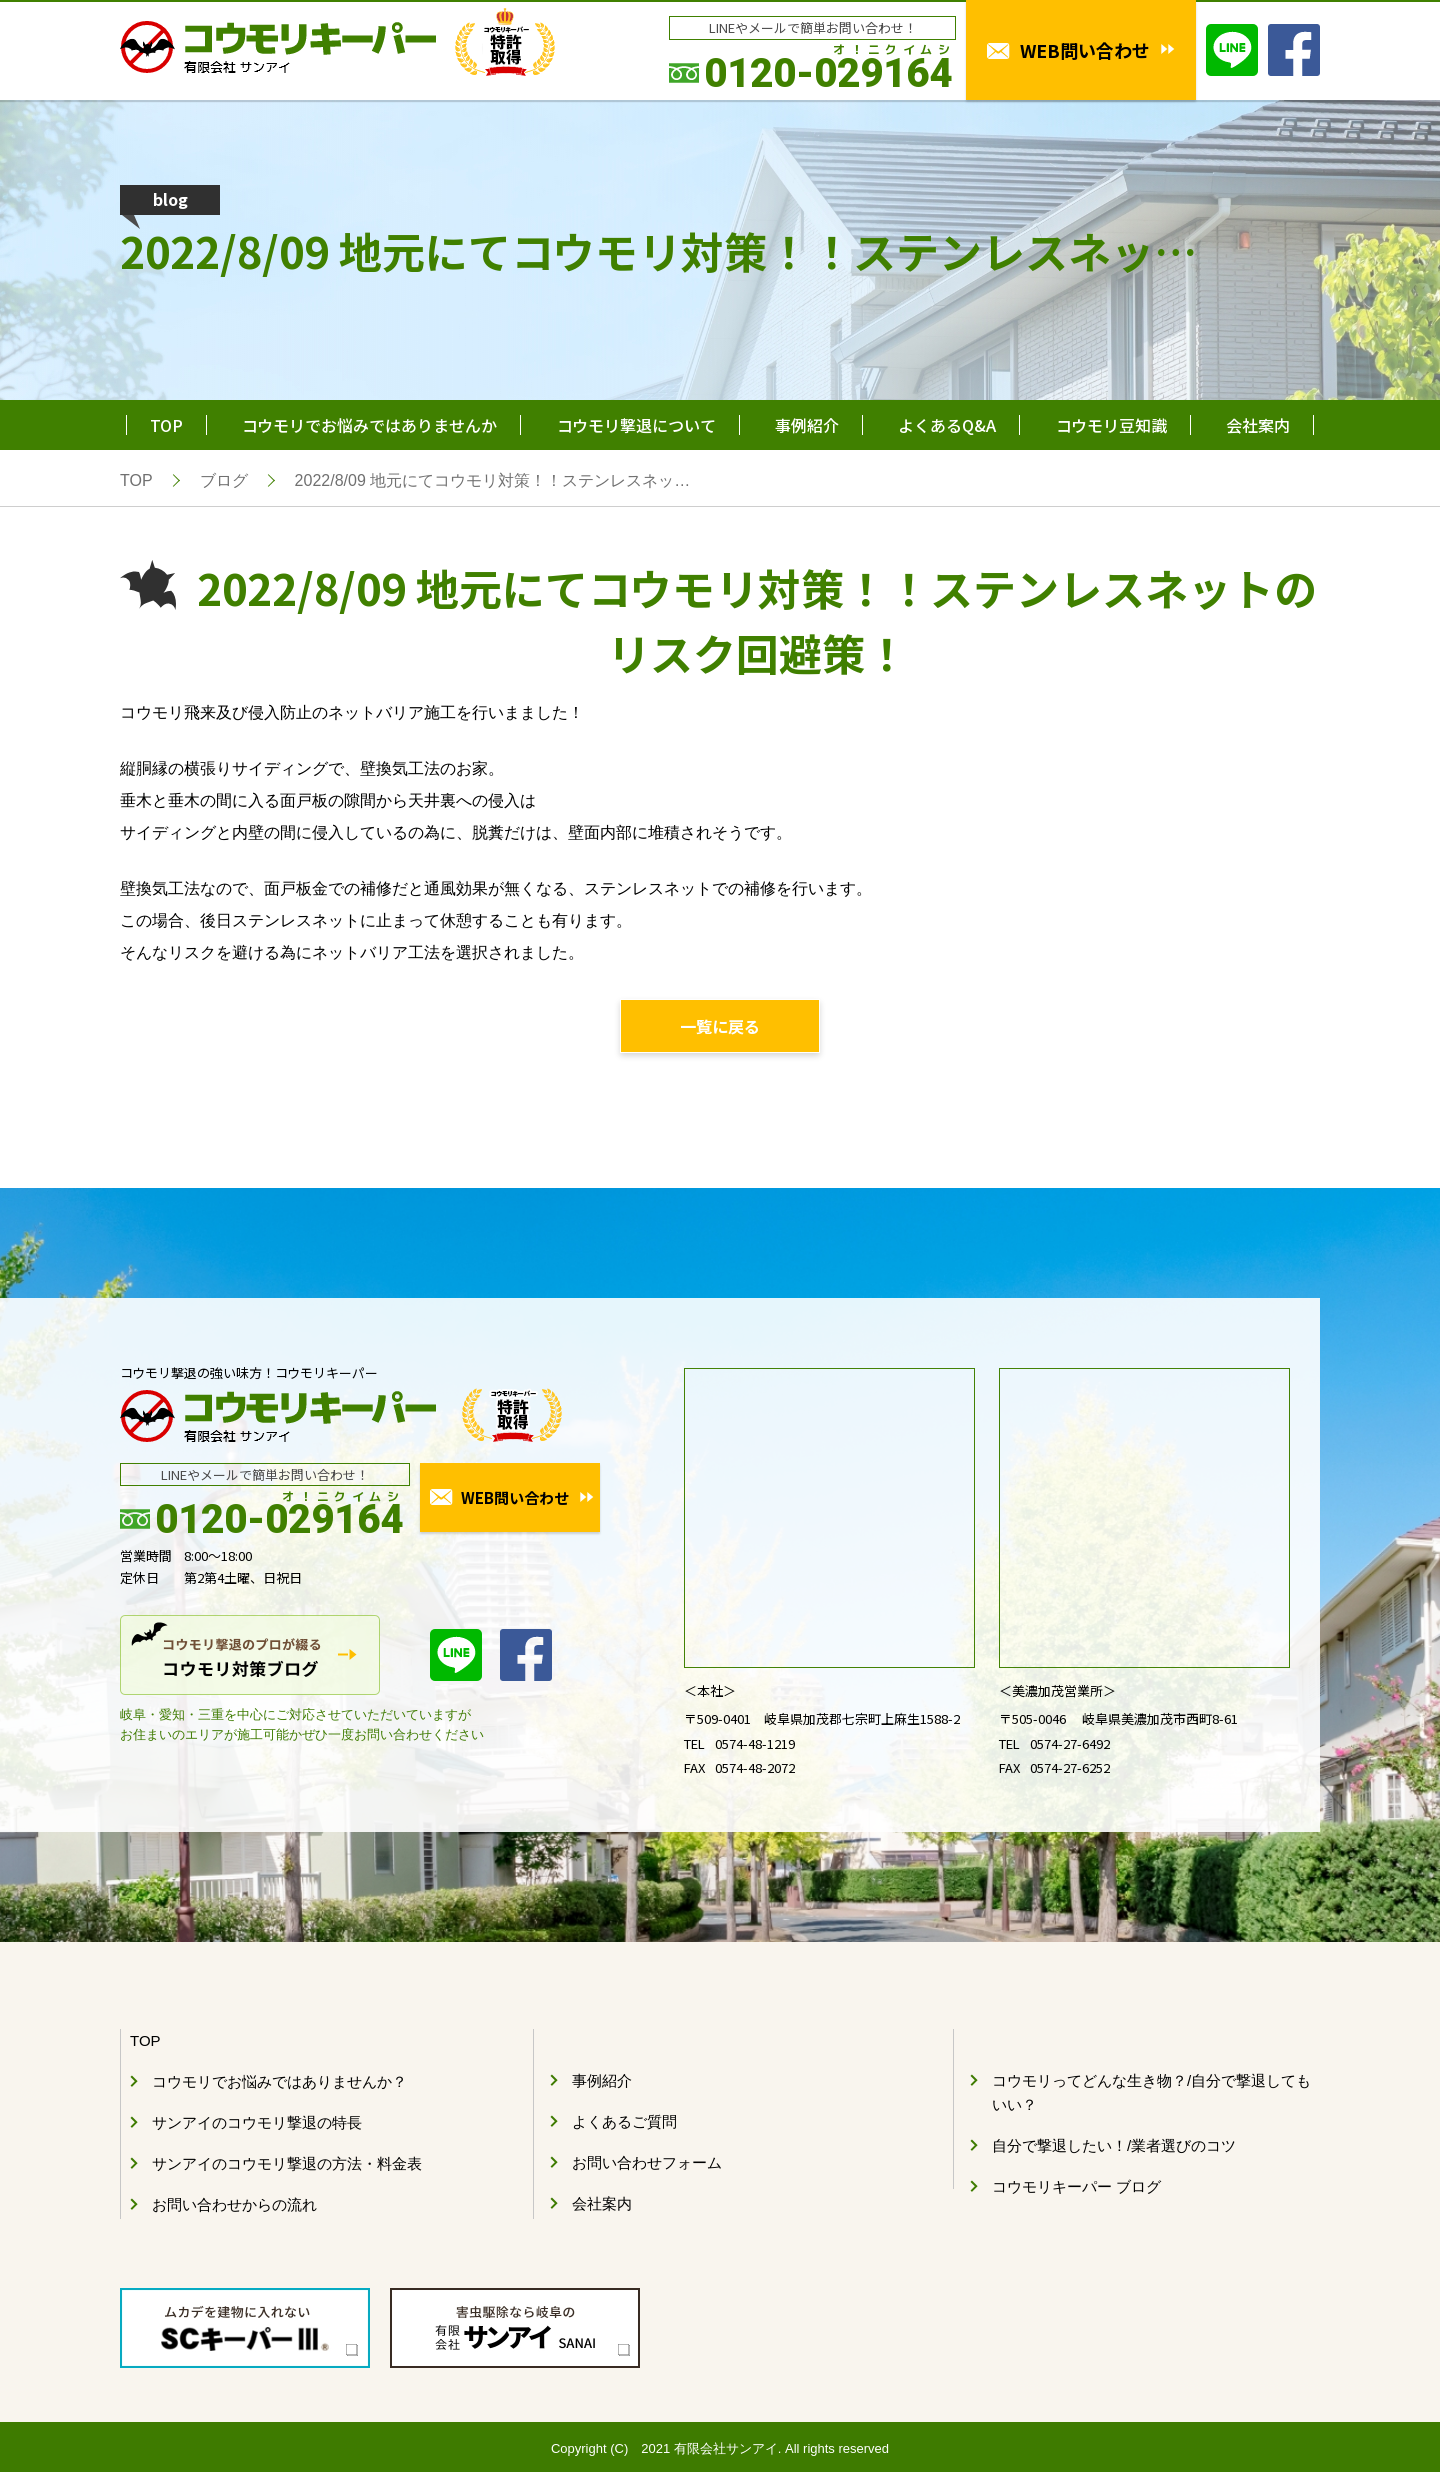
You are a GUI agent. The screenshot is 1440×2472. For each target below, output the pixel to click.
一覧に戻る (720, 1026)
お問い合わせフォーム (647, 2162)
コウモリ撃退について (636, 425)
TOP (166, 425)
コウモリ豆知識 (1111, 425)
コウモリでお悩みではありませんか (369, 425)
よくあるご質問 (624, 2121)
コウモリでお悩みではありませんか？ (279, 2081)
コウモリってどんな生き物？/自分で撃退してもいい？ (1151, 2092)
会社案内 (1258, 425)
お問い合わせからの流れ (234, 2204)
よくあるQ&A (947, 425)
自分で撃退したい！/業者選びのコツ (1114, 2145)
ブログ (224, 480)
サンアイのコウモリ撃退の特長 (257, 2122)
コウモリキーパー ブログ (1076, 2186)
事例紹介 (807, 425)
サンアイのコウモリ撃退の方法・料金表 (287, 2163)
